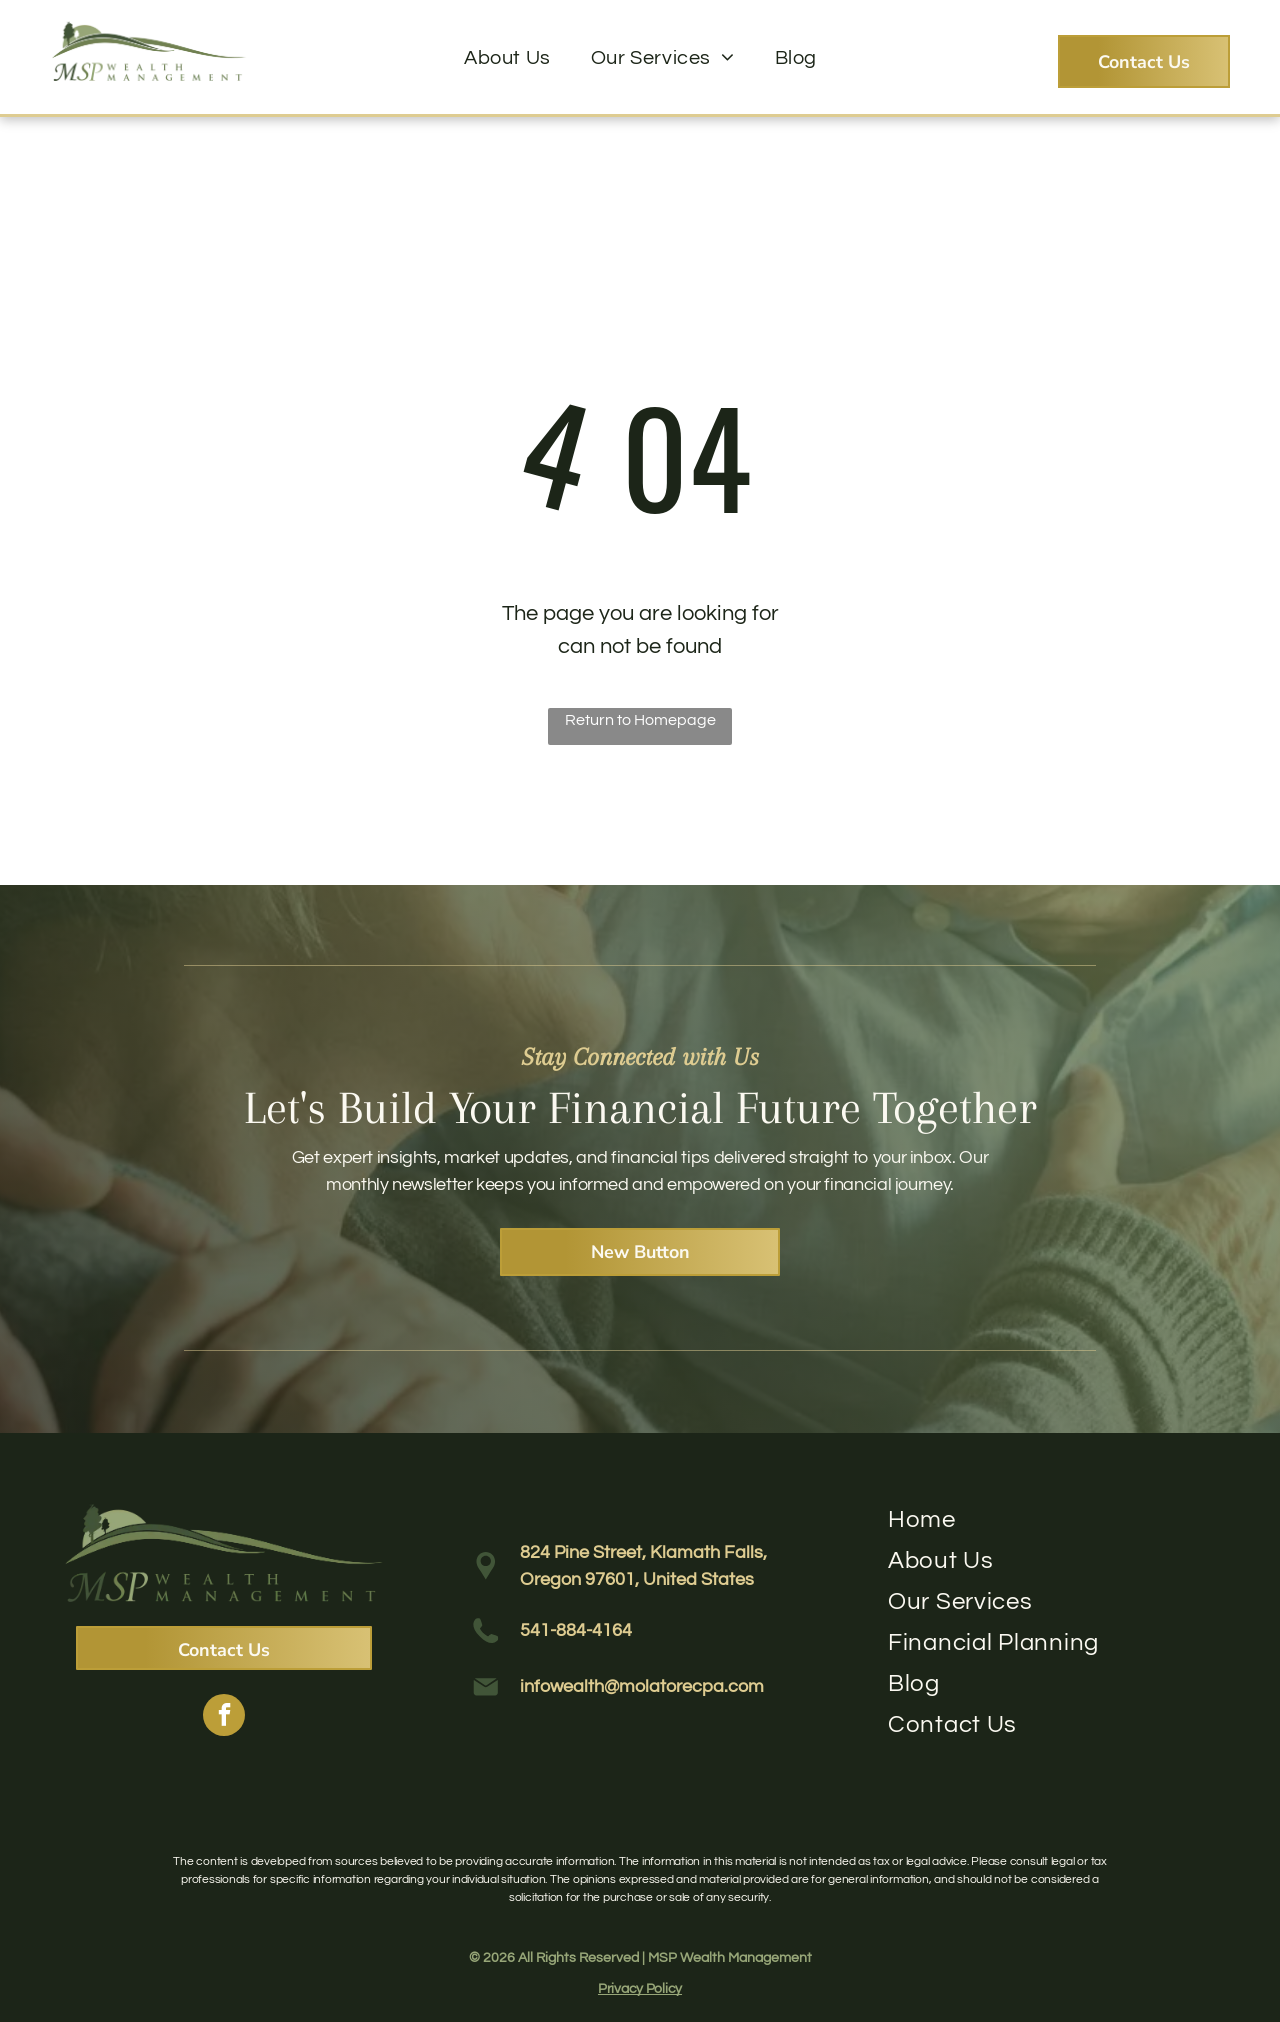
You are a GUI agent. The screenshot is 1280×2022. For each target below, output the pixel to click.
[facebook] (224, 1717)
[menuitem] (507, 58)
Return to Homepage (640, 720)
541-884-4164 (576, 1630)
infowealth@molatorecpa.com (642, 1686)
